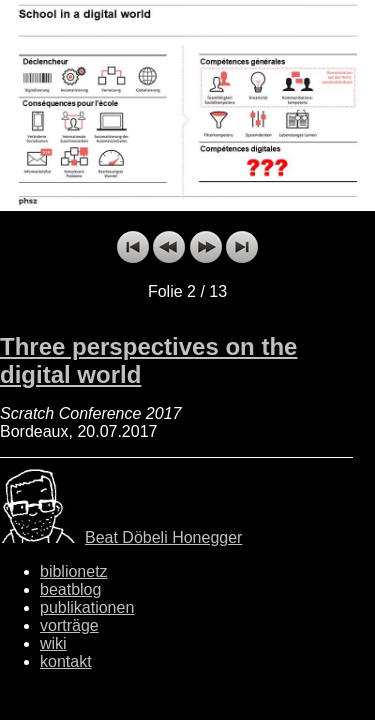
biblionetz (74, 571)
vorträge (69, 625)
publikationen (87, 607)
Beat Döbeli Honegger (163, 537)
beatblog (70, 589)
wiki (53, 643)
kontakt (66, 661)
